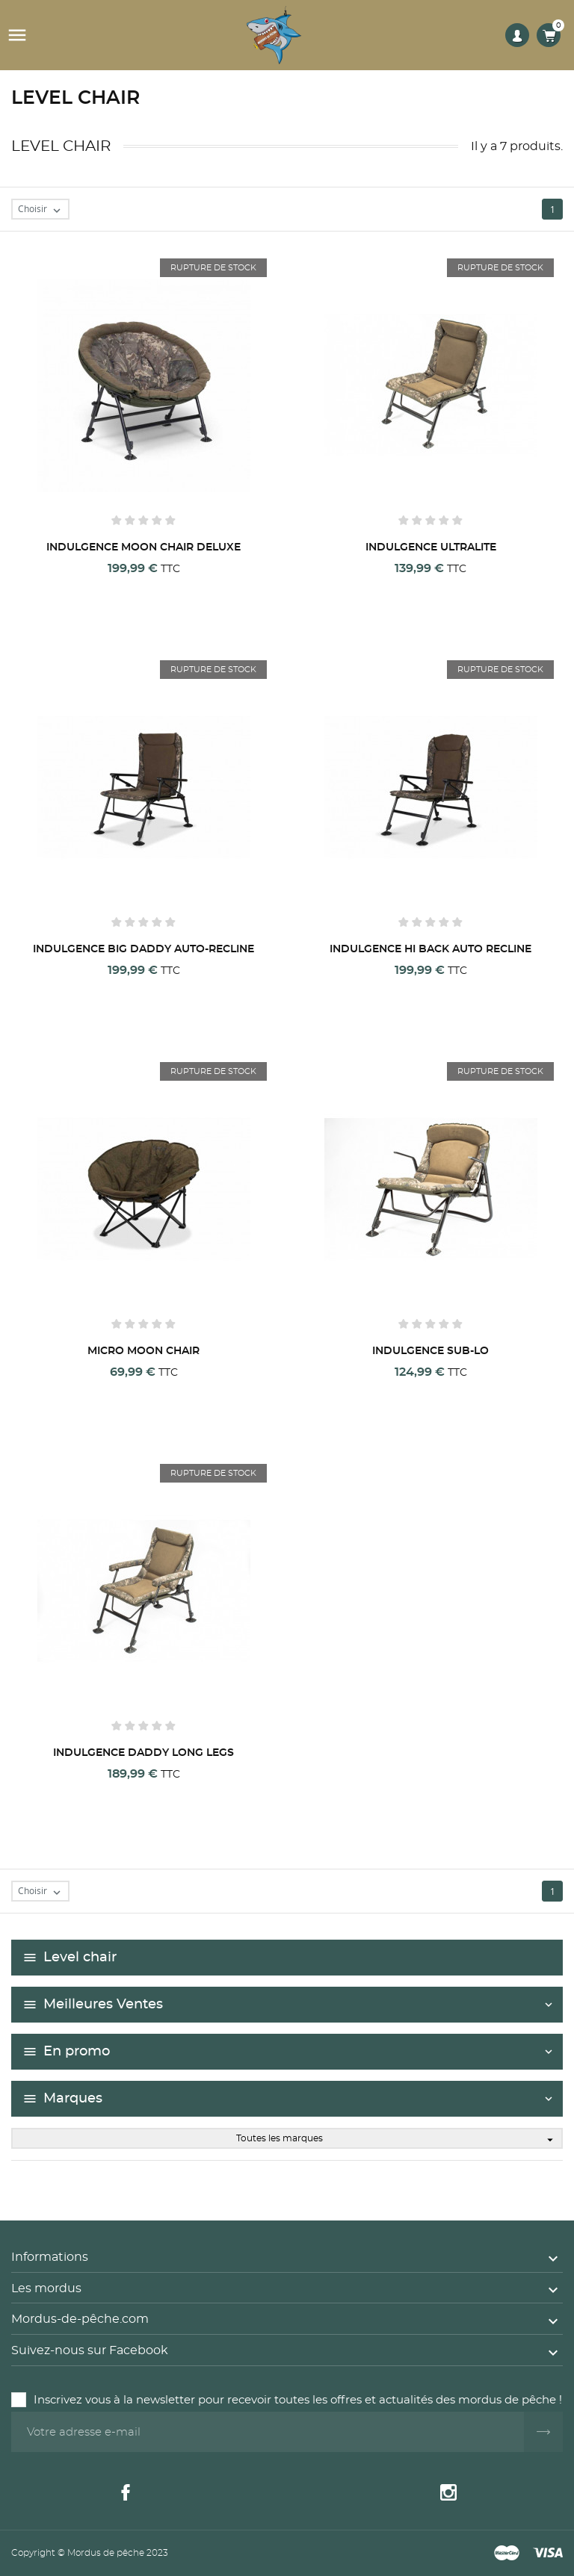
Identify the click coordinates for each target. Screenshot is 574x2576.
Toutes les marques (399, 2139)
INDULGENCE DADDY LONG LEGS (143, 1753)
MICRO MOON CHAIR (143, 1351)
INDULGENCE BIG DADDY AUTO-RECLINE (143, 949)
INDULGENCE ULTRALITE (430, 547)
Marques (72, 2098)
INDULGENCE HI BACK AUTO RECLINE (430, 949)
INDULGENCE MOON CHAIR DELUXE (143, 547)
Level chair (80, 1957)
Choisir (43, 210)
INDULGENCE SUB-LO (430, 1351)
